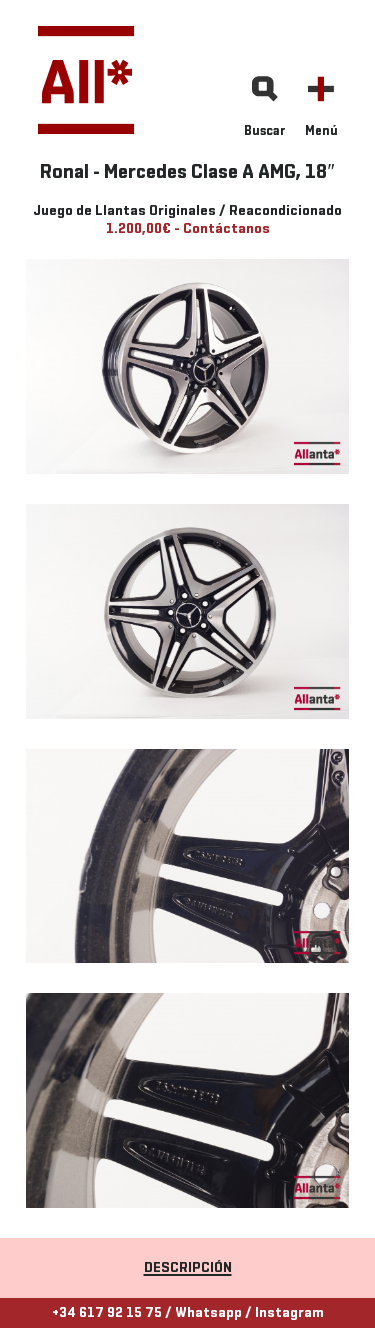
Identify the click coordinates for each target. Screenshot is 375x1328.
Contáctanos (226, 229)
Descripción (188, 1268)
